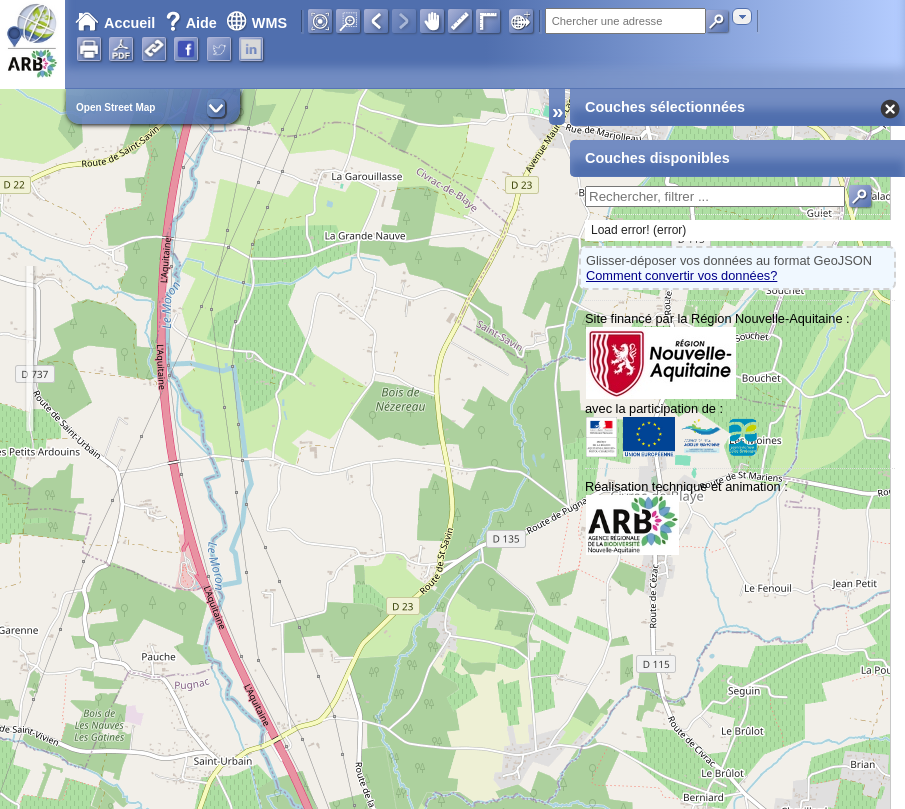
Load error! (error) (638, 230)
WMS (256, 23)
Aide (193, 23)
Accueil (115, 23)
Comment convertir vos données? (681, 275)
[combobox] (742, 16)
